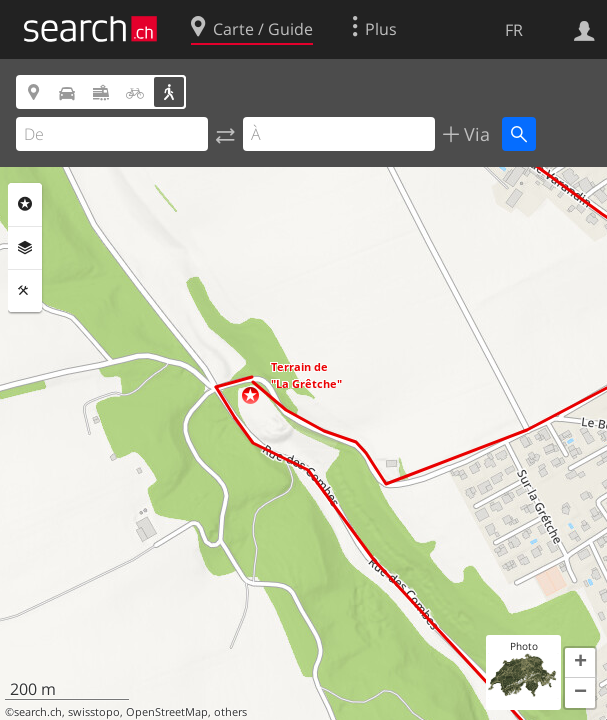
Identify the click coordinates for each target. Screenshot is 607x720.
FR (514, 30)
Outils (25, 291)
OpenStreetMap (167, 712)
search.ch (38, 712)
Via (474, 134)
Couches (25, 248)
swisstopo (94, 712)
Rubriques (25, 204)
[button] (250, 395)
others (230, 712)
